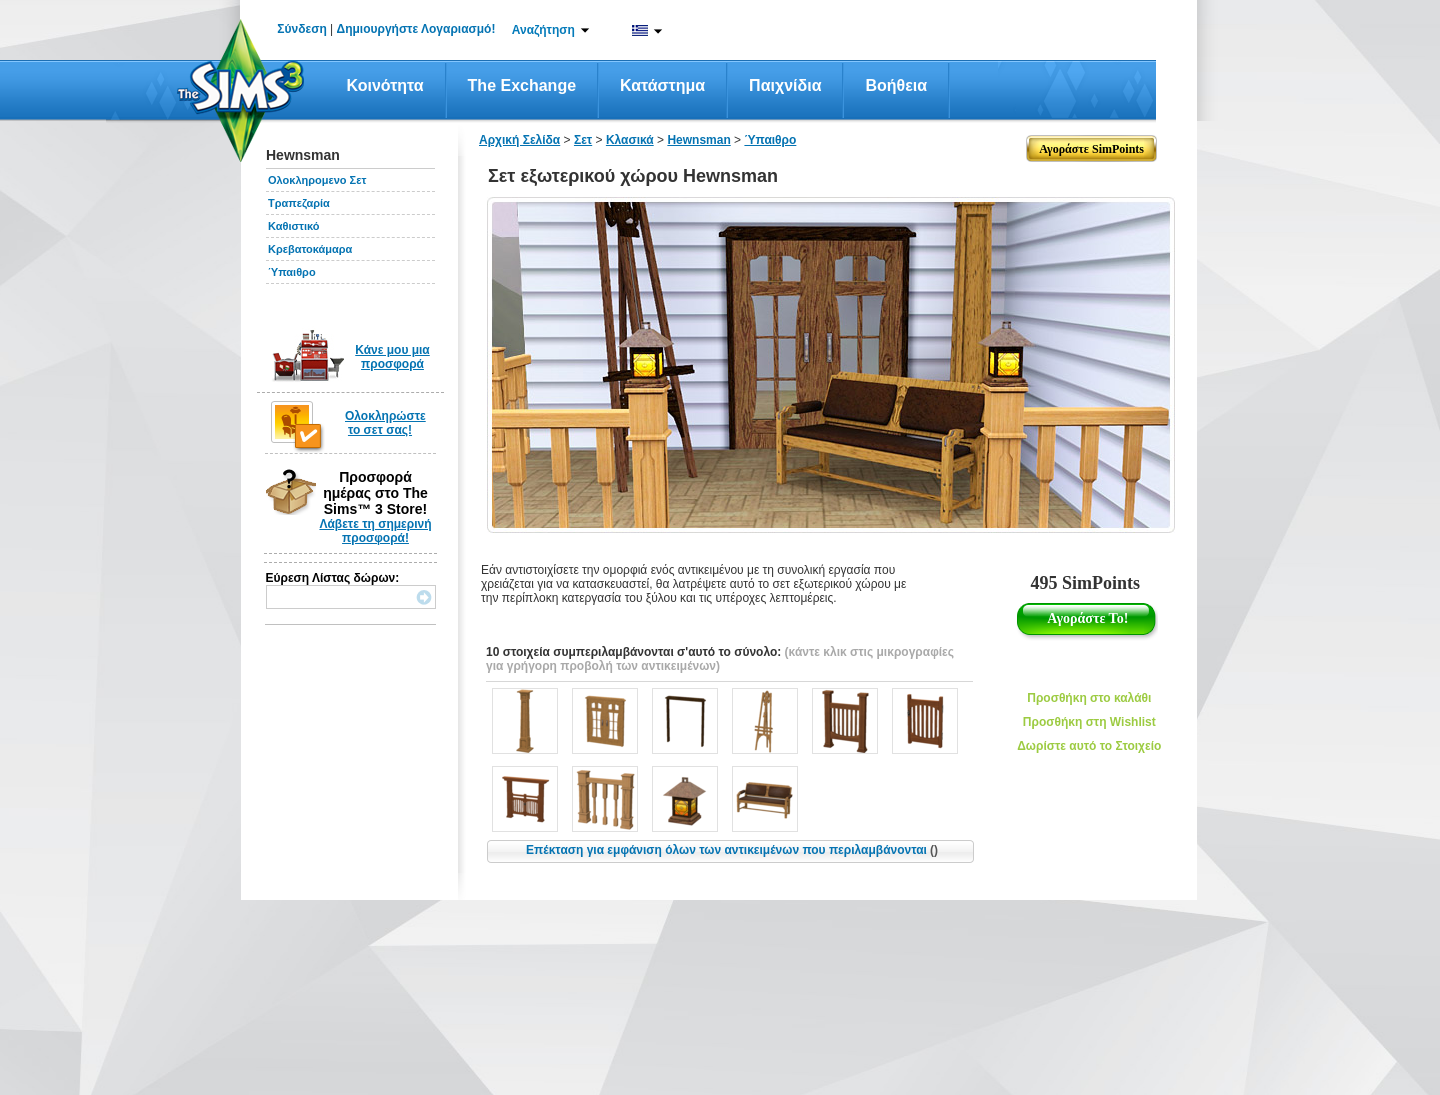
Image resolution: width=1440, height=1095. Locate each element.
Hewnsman (698, 140)
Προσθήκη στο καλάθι (1089, 698)
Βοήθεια (896, 85)
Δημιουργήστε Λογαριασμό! (416, 29)
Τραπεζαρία (299, 203)
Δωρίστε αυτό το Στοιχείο (1089, 746)
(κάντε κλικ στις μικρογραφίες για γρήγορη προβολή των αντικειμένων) (720, 659)
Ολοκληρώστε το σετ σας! (385, 423)
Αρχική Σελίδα (519, 140)
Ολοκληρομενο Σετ (317, 180)
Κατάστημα (662, 85)
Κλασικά (630, 140)
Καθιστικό (293, 226)
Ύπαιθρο (292, 272)
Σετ (583, 140)
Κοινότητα (385, 85)
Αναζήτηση (543, 30)
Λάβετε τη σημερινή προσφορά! (375, 531)
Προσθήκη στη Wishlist (1089, 722)
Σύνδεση (301, 29)
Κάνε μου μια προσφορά (392, 357)
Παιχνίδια (785, 85)
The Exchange (522, 85)
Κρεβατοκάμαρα (310, 249)
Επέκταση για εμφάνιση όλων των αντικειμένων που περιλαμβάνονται (732, 850)
